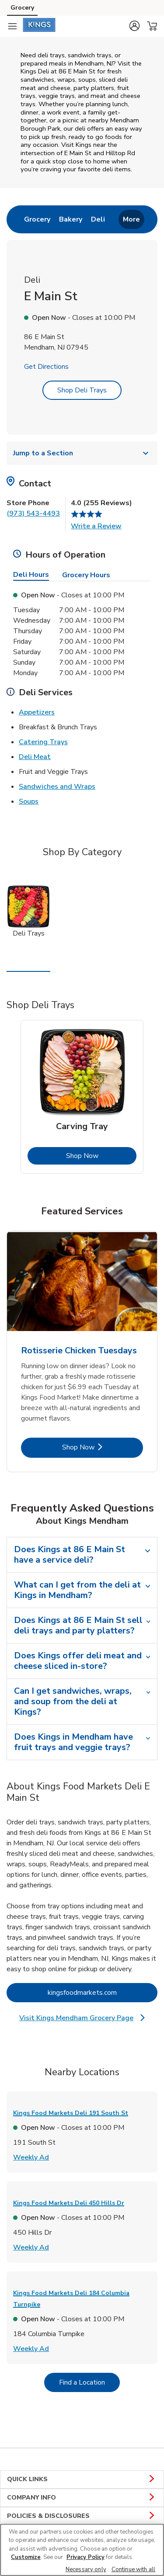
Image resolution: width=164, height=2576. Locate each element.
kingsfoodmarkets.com (103, 1992)
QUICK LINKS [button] (82, 2479)
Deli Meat (35, 756)
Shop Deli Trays (82, 390)
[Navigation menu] (12, 26)
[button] (134, 26)
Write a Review (96, 526)
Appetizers (37, 712)
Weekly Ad (31, 2157)
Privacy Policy (85, 2557)
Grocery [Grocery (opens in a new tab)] (22, 7)
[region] (82, 2550)
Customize (26, 2557)
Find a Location (89, 2382)
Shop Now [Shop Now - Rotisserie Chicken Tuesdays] (102, 1447)
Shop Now (101, 1156)
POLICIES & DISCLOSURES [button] (82, 2516)
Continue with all (133, 2569)
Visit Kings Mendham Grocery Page (87, 2018)
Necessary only (86, 2569)
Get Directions (46, 366)
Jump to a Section (82, 453)
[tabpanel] (82, 1097)
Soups (28, 801)
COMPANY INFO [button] (82, 2497)
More (131, 219)
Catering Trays (43, 741)
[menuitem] (37, 219)
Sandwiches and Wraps (57, 786)
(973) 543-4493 (33, 513)
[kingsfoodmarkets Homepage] (39, 26)
